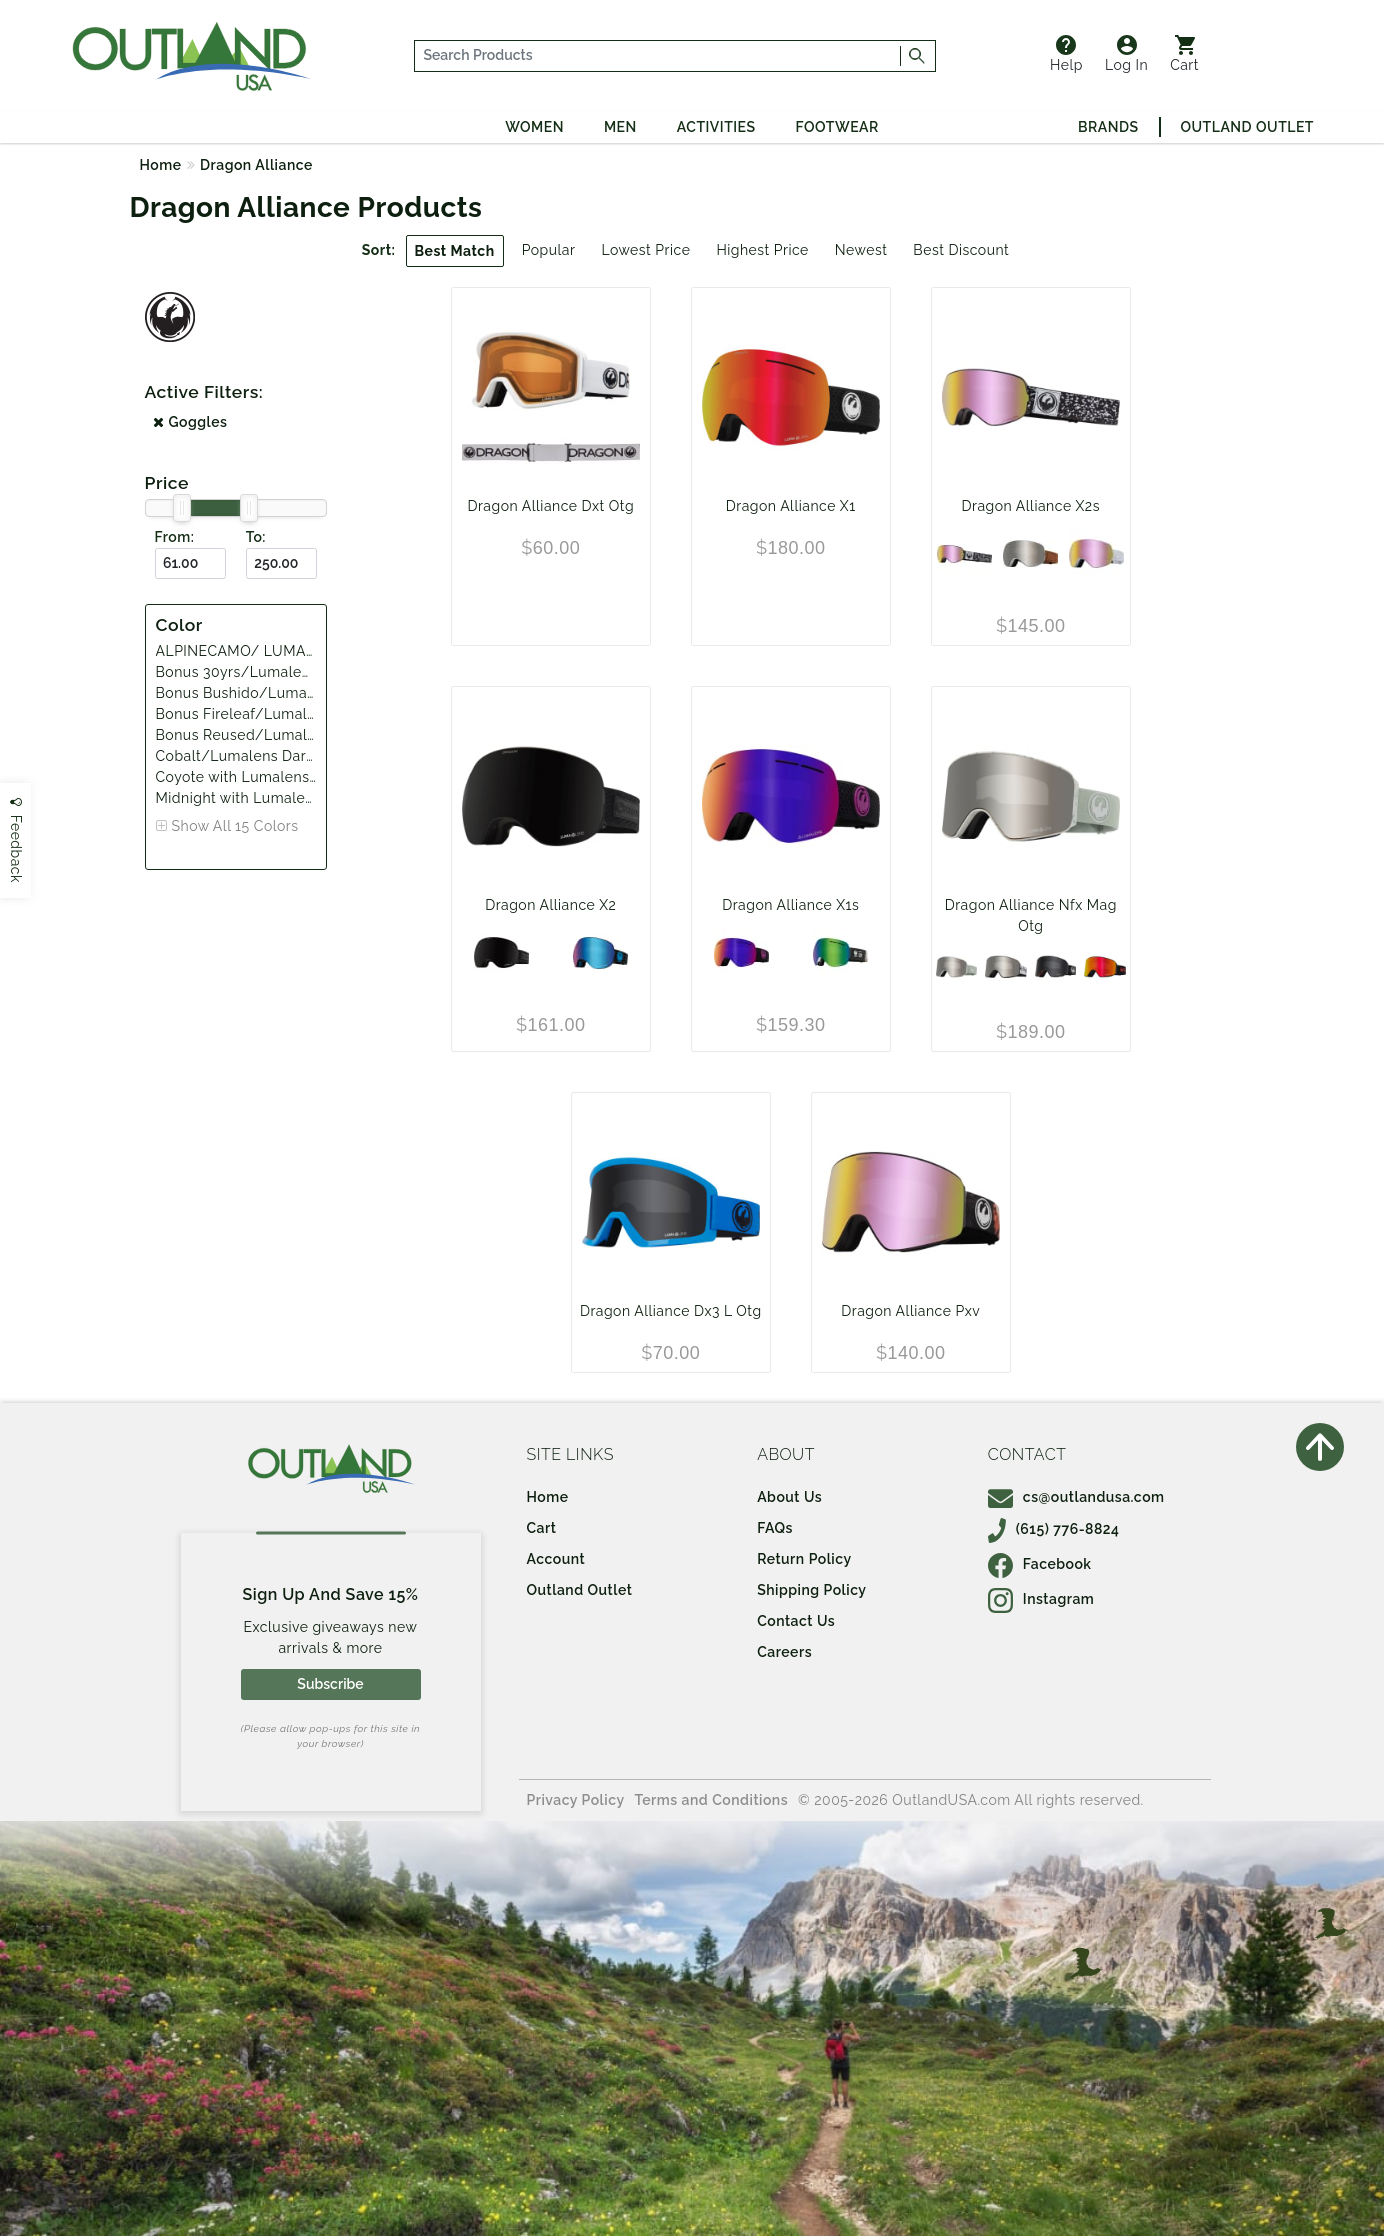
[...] (658, 56)
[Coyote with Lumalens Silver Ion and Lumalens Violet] (1030, 553)
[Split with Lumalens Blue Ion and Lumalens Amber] (600, 952)
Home (161, 165)
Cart (1184, 54)
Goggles (190, 422)
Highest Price (762, 250)
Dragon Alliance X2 (550, 905)
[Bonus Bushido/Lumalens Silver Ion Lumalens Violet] (1006, 967)
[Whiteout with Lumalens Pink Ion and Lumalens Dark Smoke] (1096, 553)
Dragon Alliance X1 (791, 506)
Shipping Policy (811, 1590)
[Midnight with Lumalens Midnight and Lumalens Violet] (501, 952)
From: (175, 537)
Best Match (455, 251)
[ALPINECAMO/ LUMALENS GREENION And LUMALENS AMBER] (840, 952)
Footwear (837, 127)
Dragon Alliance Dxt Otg (550, 506)
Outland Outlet (1247, 127)
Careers (784, 1652)
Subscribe (330, 1684)
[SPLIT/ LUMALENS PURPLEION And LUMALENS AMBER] (741, 952)
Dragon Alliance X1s (790, 905)
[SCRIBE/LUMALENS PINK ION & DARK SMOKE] (964, 553)
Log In (1126, 54)
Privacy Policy (576, 1800)
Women (534, 127)
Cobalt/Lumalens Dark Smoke (261, 756)
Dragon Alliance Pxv (910, 1311)
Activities (716, 127)
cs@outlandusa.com (1076, 1497)
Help (1066, 54)
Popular (549, 250)
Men (620, 127)
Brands (1108, 127)
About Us (789, 1497)
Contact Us (796, 1621)
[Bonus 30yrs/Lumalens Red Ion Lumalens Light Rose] (1105, 967)
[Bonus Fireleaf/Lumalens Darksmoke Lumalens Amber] (1056, 967)
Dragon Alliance (256, 165)
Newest (861, 250)
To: (256, 537)
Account (556, 1559)
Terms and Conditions (712, 1800)
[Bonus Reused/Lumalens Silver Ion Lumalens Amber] (957, 967)
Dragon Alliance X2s (1031, 506)
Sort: (379, 250)
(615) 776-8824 (1054, 1529)
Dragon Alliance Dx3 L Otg (671, 1311)
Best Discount (961, 250)
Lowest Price (645, 250)
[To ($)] (281, 563)
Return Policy (804, 1559)
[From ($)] (190, 563)
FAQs (775, 1528)
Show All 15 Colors (235, 826)
